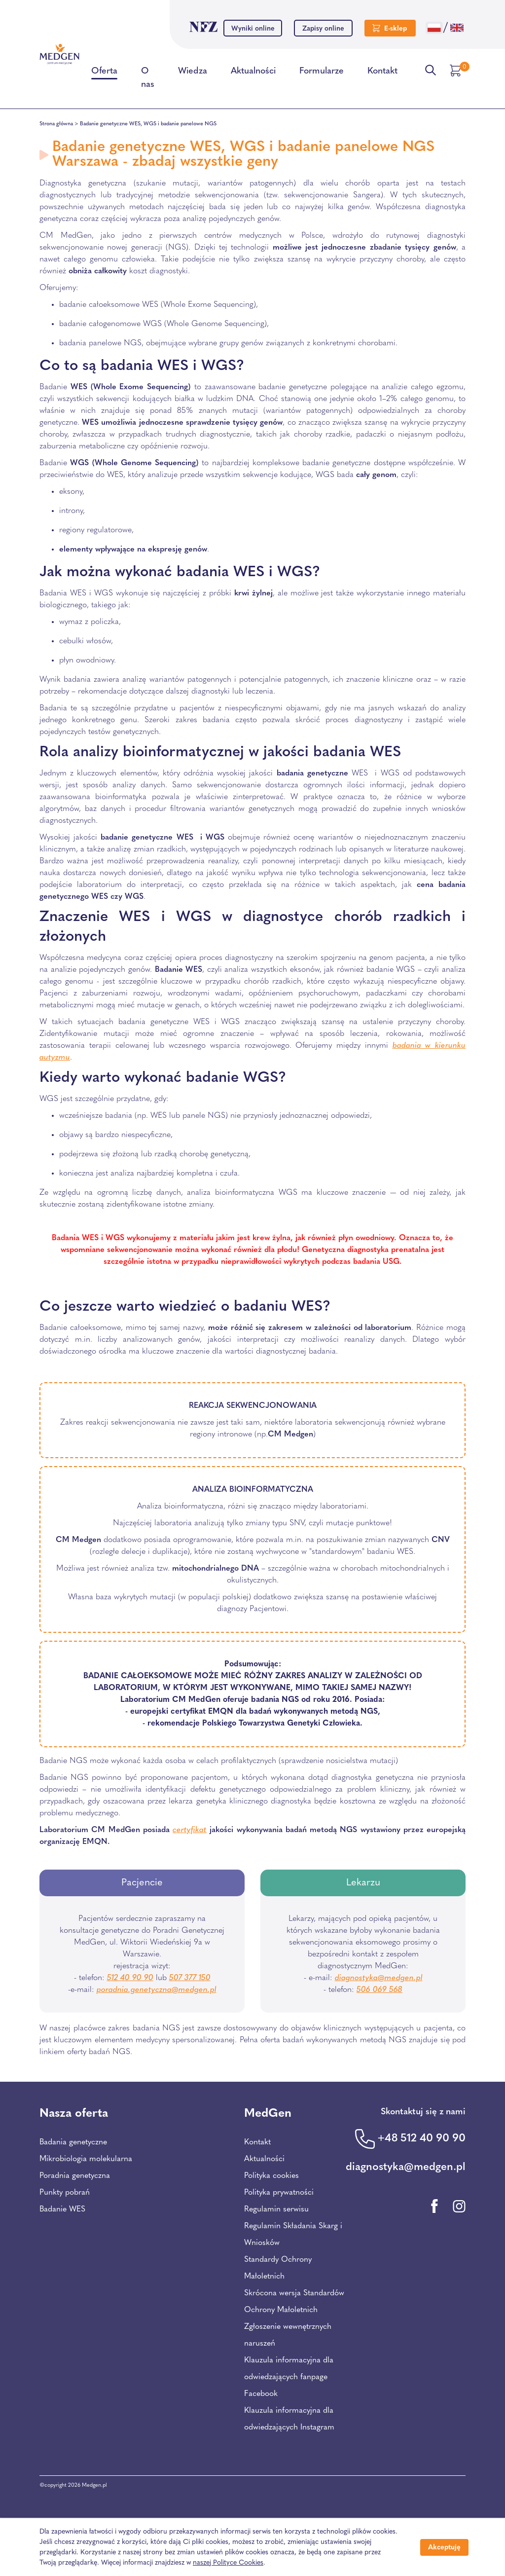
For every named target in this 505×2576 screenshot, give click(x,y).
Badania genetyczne (73, 2142)
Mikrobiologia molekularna (85, 2159)
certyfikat (190, 1830)
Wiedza (192, 73)
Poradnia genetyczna (74, 2176)
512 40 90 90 (130, 1978)
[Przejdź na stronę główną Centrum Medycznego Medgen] (59, 54)
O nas (147, 80)
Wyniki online (253, 29)
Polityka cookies (271, 2176)
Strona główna (56, 124)
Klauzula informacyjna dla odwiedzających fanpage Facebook (288, 2377)
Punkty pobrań (64, 2193)
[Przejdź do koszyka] (457, 70)
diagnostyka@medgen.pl (379, 1978)
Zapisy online (323, 29)
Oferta (104, 73)
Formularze (321, 73)
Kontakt (382, 73)
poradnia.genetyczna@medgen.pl (156, 1990)
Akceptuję (444, 2547)
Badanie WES (62, 2209)
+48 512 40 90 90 (421, 2138)
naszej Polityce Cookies (228, 2563)
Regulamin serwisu (276, 2209)
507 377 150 (190, 1978)
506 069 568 (379, 1990)
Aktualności (253, 73)
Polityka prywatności (279, 2193)
